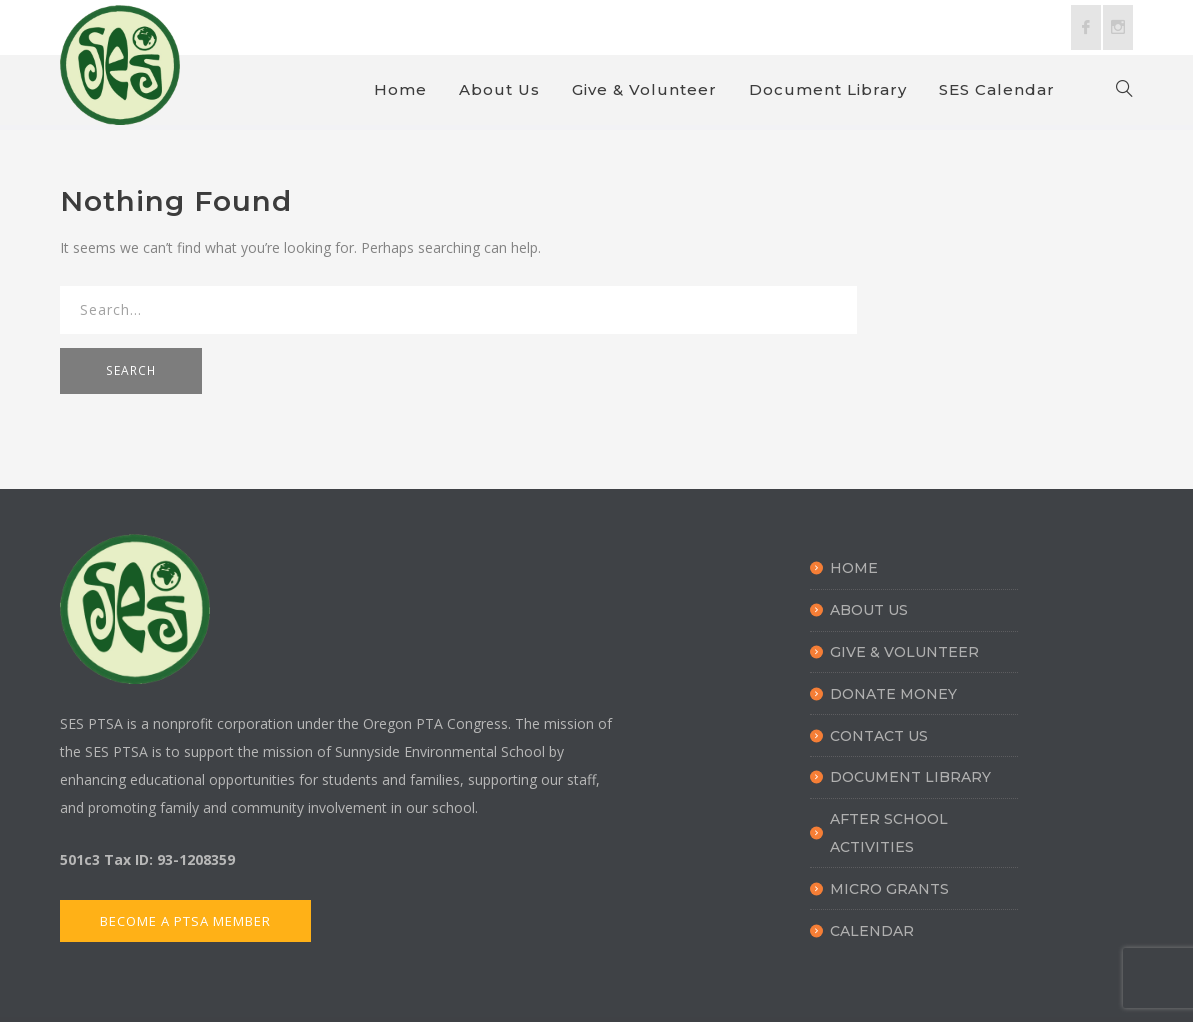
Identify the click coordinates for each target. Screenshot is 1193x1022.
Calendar (872, 931)
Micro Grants (889, 889)
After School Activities (889, 833)
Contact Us (879, 736)
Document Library (828, 89)
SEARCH (131, 370)
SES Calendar (997, 89)
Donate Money (893, 694)
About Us (499, 89)
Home (400, 89)
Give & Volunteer (644, 89)
